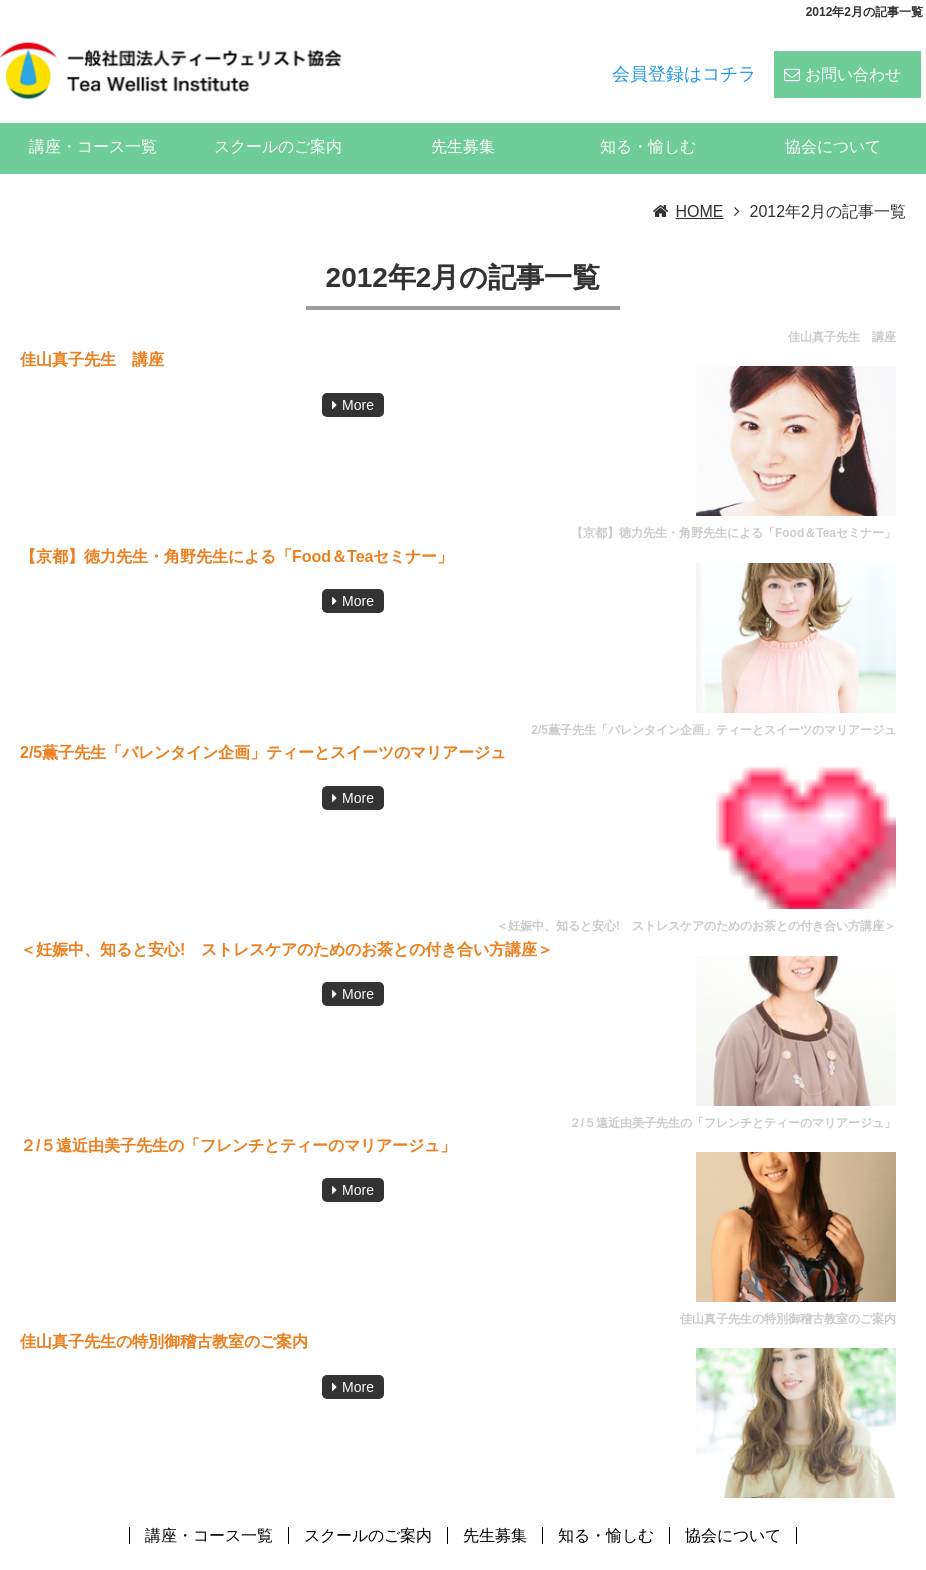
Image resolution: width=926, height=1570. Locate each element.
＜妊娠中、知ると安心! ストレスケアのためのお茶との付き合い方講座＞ (286, 922)
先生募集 (463, 120)
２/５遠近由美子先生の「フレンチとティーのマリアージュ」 (238, 1119)
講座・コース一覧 (93, 120)
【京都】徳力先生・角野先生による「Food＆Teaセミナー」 (236, 530)
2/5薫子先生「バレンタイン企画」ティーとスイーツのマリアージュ (263, 726)
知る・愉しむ (648, 120)
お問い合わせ (853, 61)
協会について (833, 120)
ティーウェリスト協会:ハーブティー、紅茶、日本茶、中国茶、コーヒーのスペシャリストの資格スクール (548, 1553)
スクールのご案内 (278, 120)
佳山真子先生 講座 (92, 333)
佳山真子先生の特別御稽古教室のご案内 (164, 1315)
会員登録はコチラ (684, 61)
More (358, 379)
